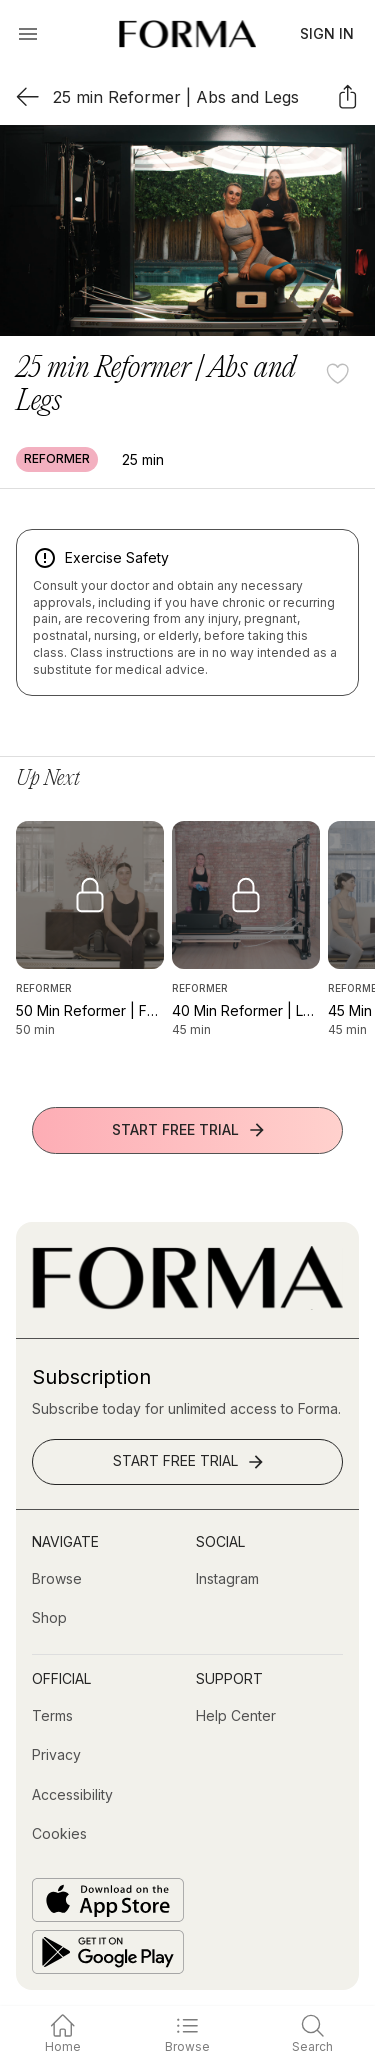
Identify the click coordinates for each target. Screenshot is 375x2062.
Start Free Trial (189, 1130)
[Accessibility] (72, 1795)
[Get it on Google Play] (108, 1952)
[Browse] (57, 1579)
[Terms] (52, 1716)
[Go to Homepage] (187, 1304)
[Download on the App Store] (108, 1900)
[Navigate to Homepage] (187, 34)
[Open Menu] (28, 34)
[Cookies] (59, 1834)
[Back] (27, 96)
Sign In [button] (327, 33)
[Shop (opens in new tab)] (49, 1618)
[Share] (347, 96)
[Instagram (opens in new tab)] (227, 1579)
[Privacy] (56, 1755)
